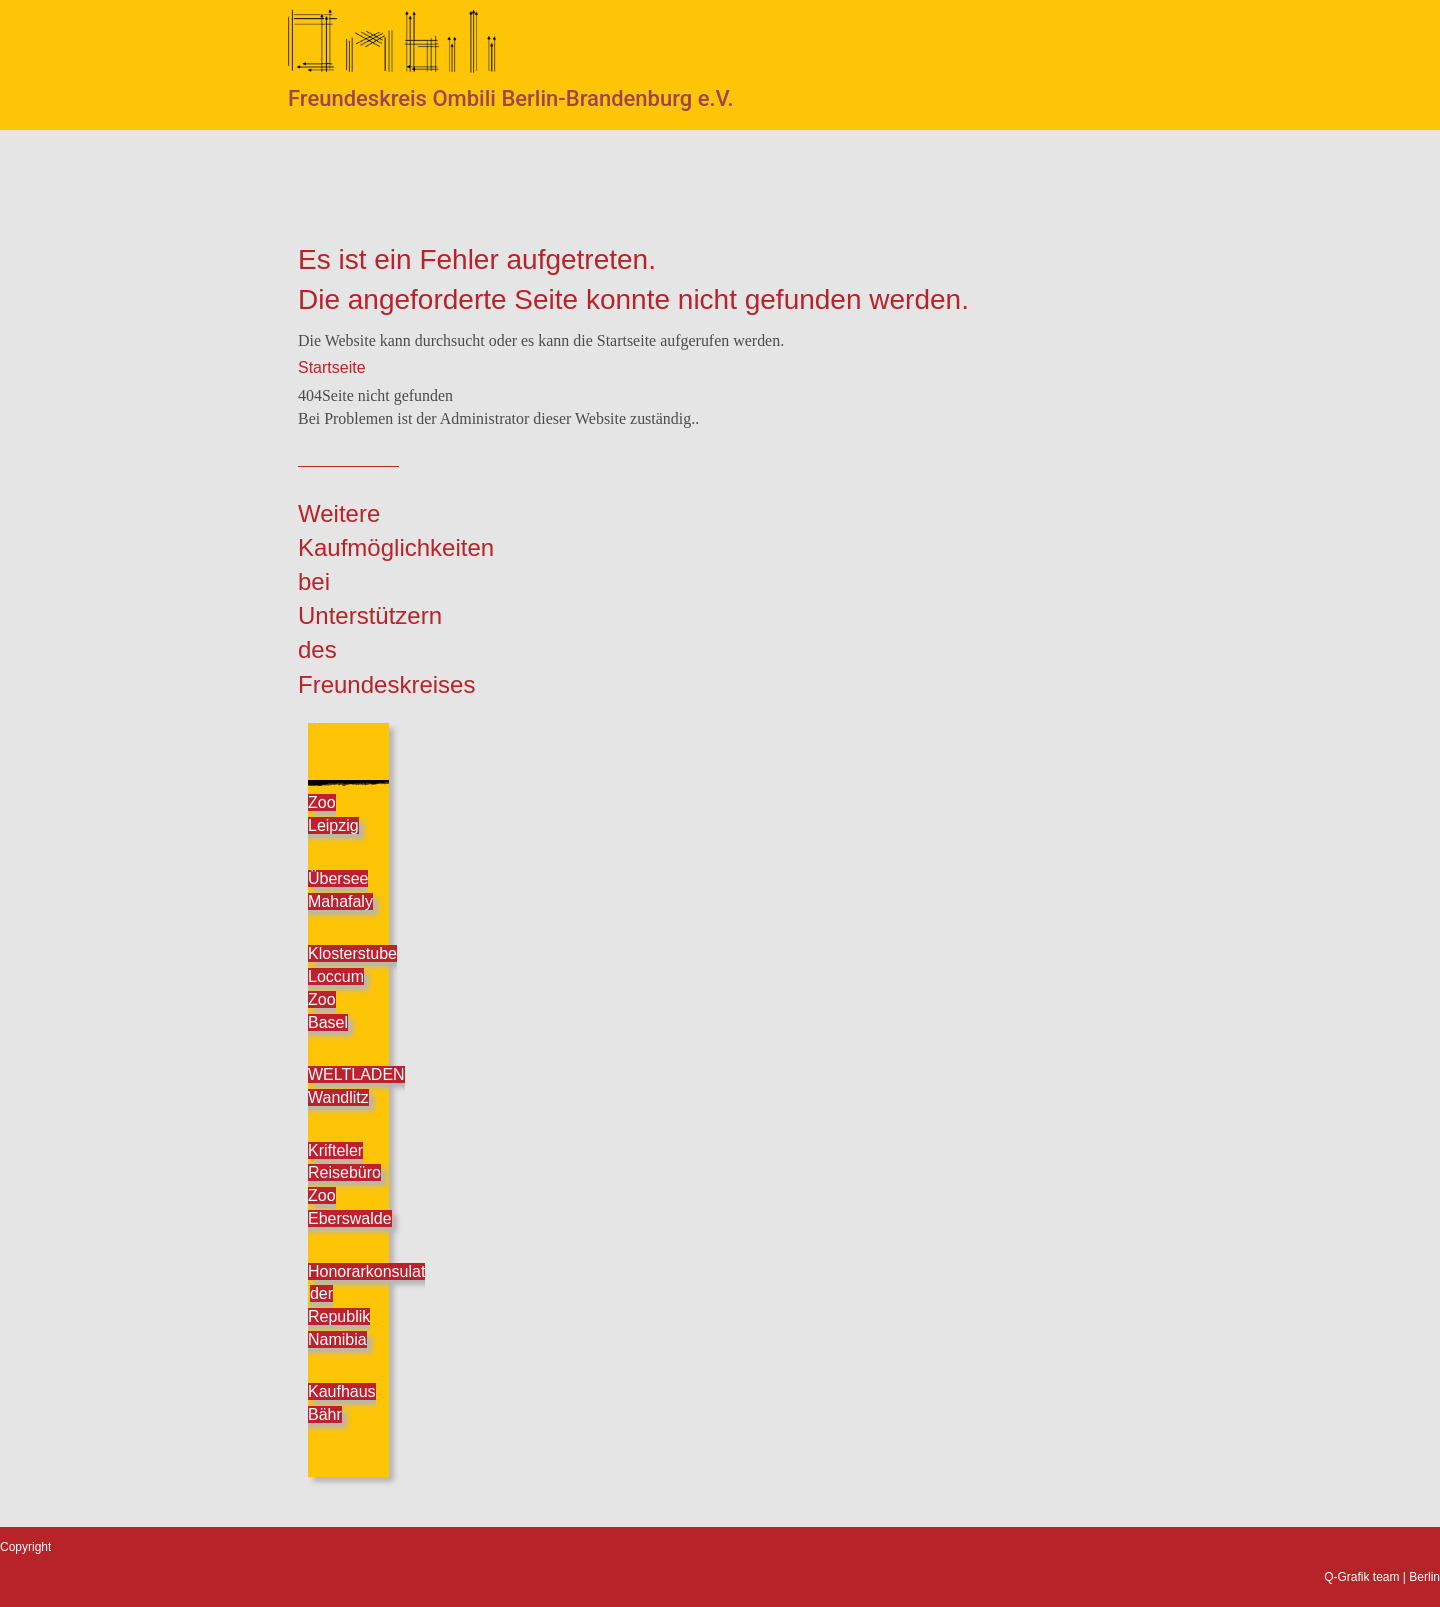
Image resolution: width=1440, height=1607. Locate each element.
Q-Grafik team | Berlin (1382, 1577)
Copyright (25, 1547)
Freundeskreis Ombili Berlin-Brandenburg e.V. (511, 98)
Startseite (332, 367)
